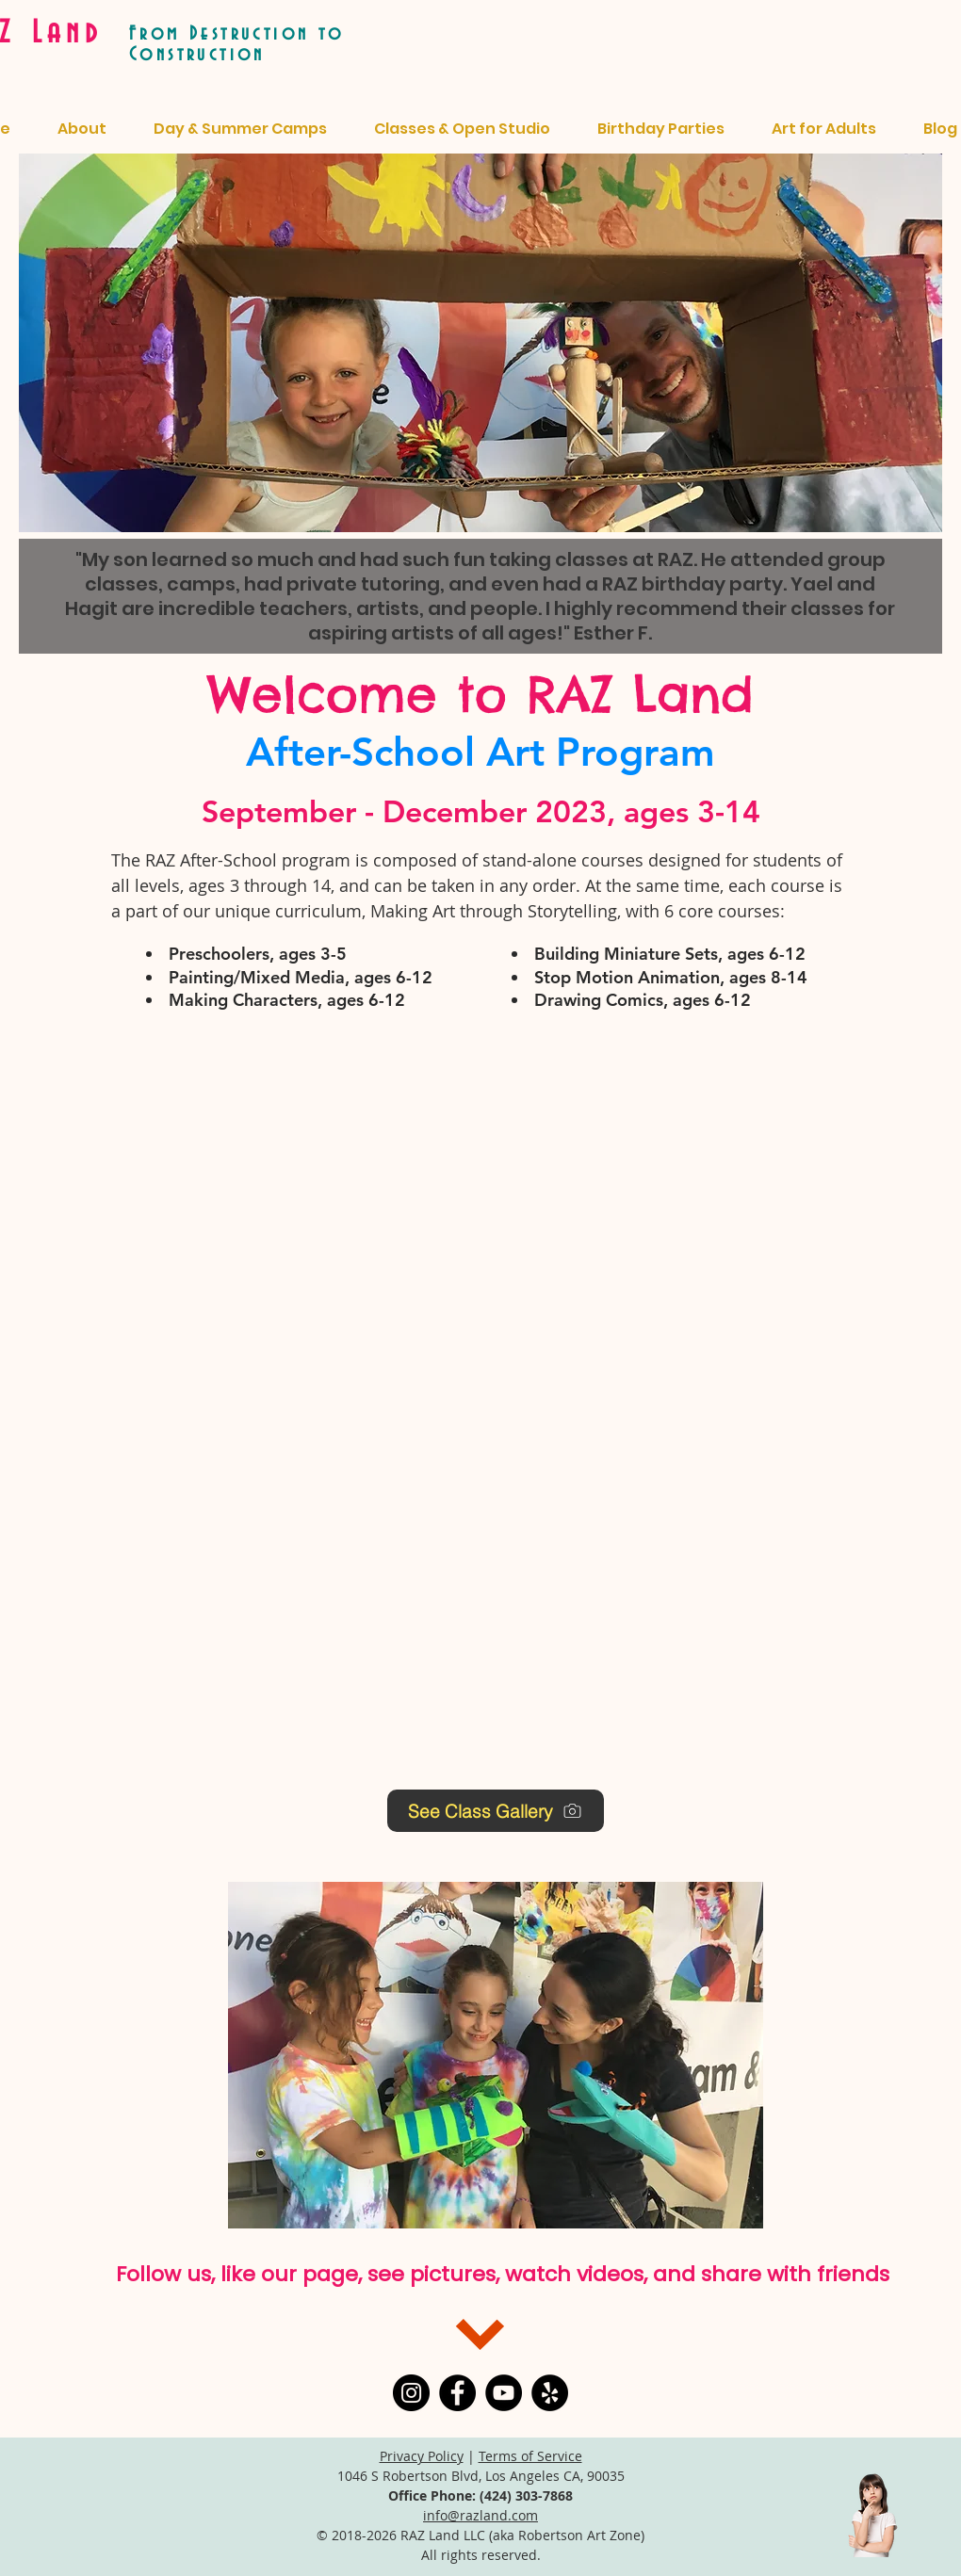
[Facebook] (457, 2392)
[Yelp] (549, 2392)
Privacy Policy (422, 2456)
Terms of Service (530, 2456)
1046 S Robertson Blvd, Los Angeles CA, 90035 (481, 2476)
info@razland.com (480, 2515)
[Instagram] (411, 2392)
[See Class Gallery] (495, 1811)
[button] (495, 2055)
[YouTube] (503, 2392)
